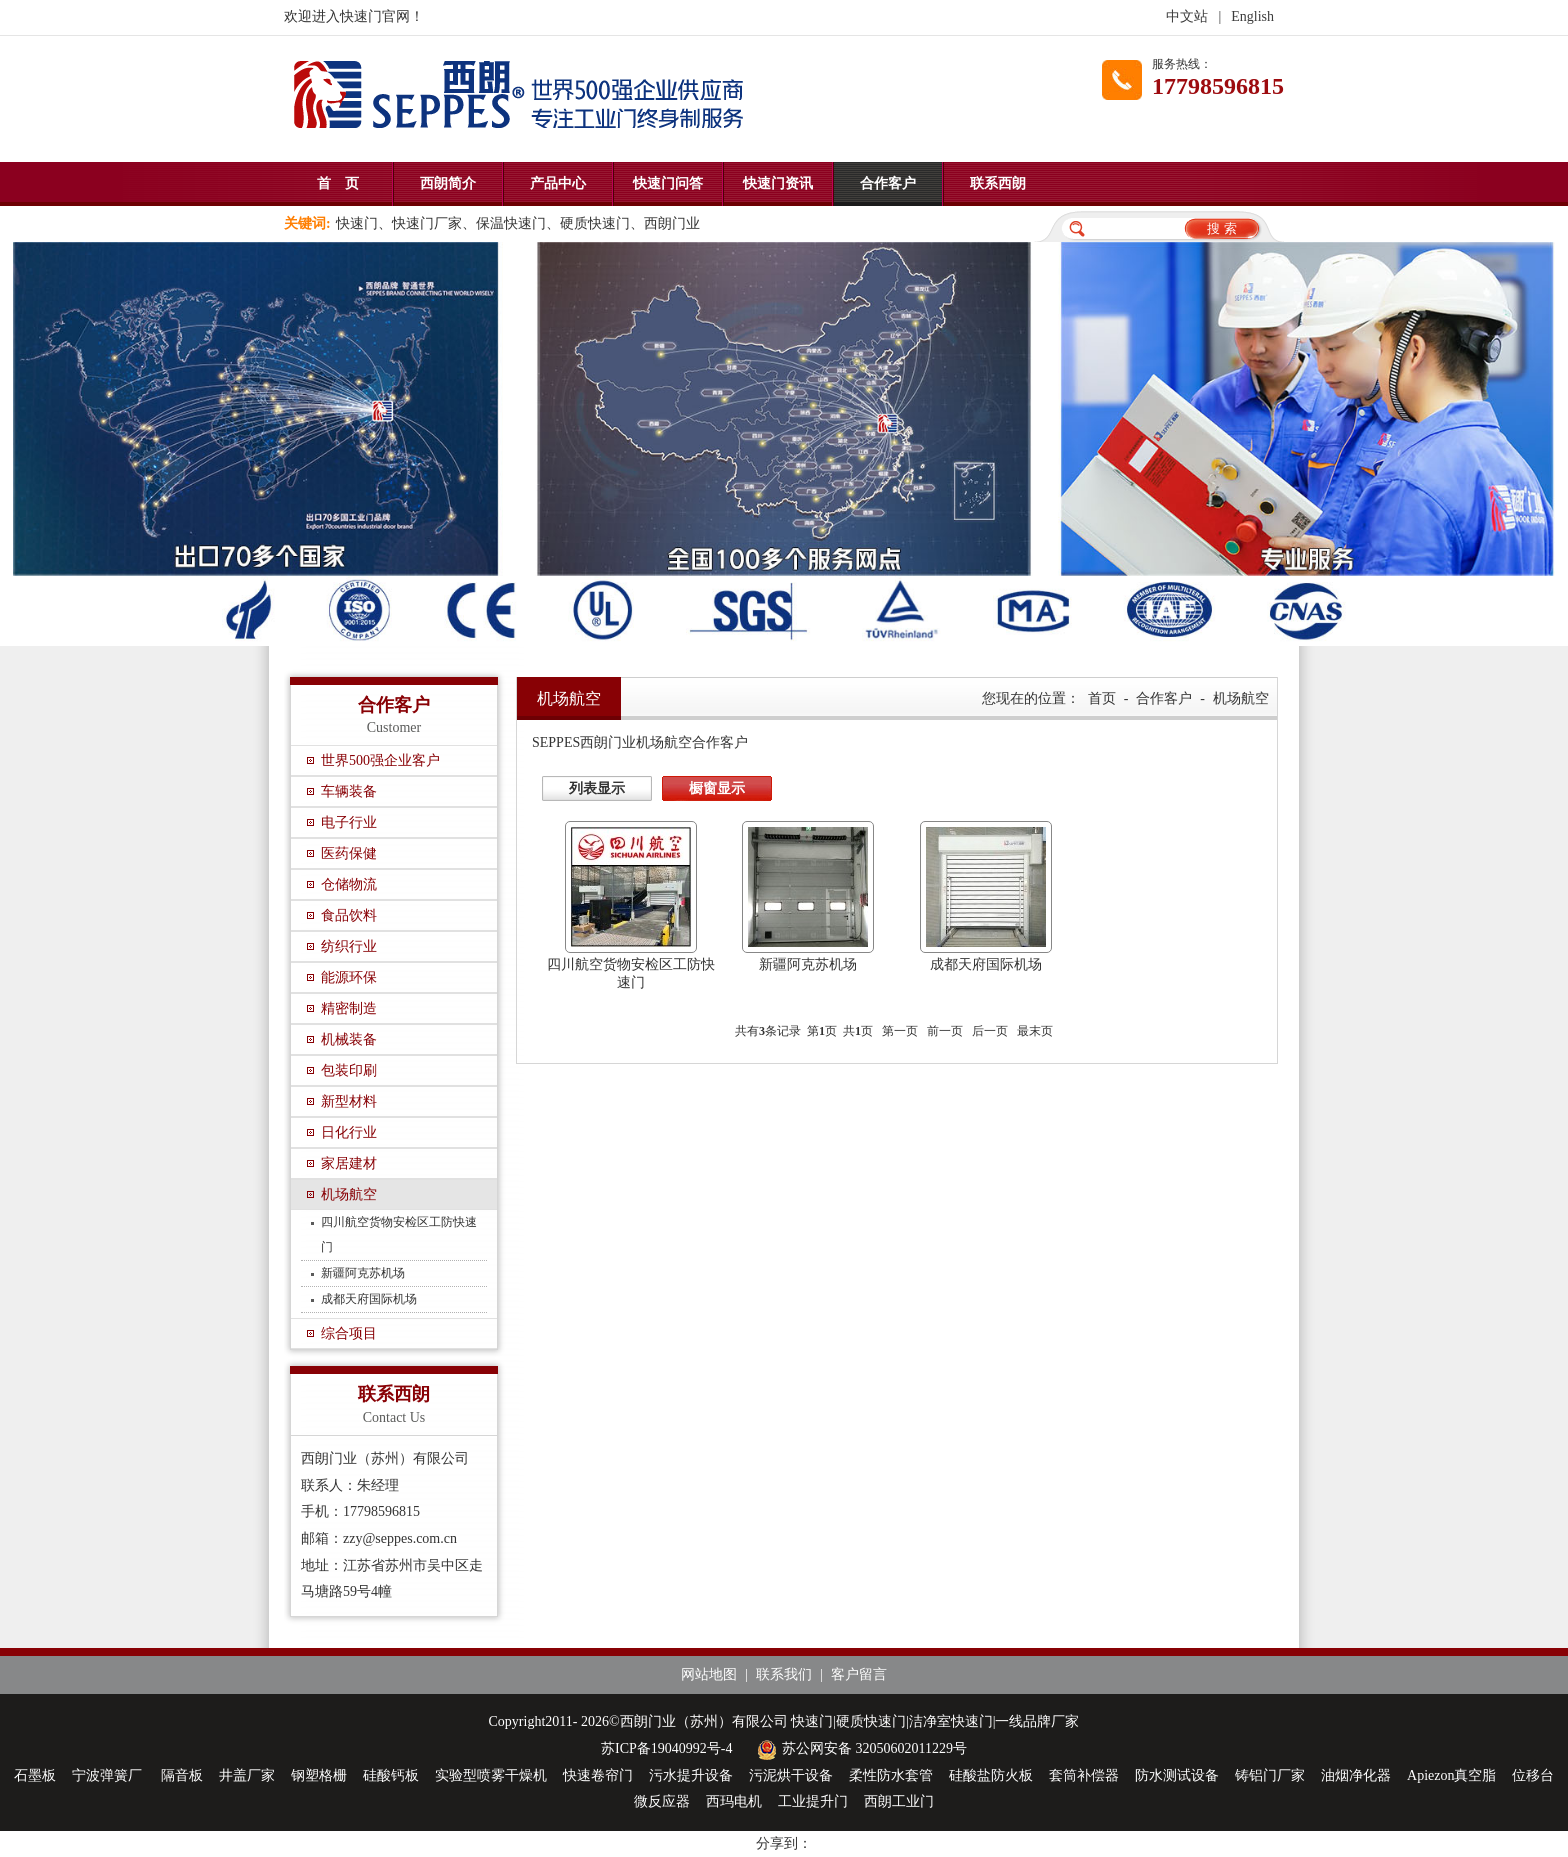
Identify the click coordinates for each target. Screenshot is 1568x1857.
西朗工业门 (899, 1801)
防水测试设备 (1177, 1775)
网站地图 (709, 1674)
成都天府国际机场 (369, 1299)
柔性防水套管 (891, 1775)
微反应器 (662, 1801)
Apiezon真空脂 (1451, 1775)
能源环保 (349, 977)
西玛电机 (734, 1801)
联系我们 (784, 1674)
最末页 (1035, 1031)
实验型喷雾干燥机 (491, 1775)
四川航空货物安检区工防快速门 (399, 1234)
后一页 (990, 1031)
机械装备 (349, 1039)
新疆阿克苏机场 (363, 1273)
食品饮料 (349, 915)
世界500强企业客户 (380, 760)
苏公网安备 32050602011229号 (859, 1748)
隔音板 (182, 1775)
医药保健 (349, 853)
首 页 (338, 183)
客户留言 (859, 1674)
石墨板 (35, 1775)
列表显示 (597, 788)
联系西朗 (998, 183)
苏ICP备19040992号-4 (666, 1748)
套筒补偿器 (1084, 1775)
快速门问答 (668, 183)
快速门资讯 (778, 183)
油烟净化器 (1356, 1775)
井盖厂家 (247, 1775)
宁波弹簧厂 (109, 1775)
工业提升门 (813, 1801)
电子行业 (349, 822)
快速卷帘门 (598, 1775)
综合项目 (349, 1333)
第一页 (900, 1031)
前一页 (945, 1031)
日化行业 (349, 1132)
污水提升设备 (691, 1775)
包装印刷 (349, 1070)
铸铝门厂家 (1270, 1775)
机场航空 (349, 1194)
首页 (1102, 698)
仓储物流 (349, 884)
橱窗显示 (717, 788)
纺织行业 (349, 946)
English (1252, 16)
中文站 (1187, 16)
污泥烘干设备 (791, 1775)
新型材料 (349, 1101)
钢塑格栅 (319, 1775)
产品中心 (558, 183)
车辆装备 (349, 791)
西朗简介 (448, 183)
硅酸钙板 (391, 1775)
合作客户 (888, 183)
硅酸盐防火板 (991, 1775)
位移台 (1533, 1775)
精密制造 (349, 1008)
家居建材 (349, 1163)
